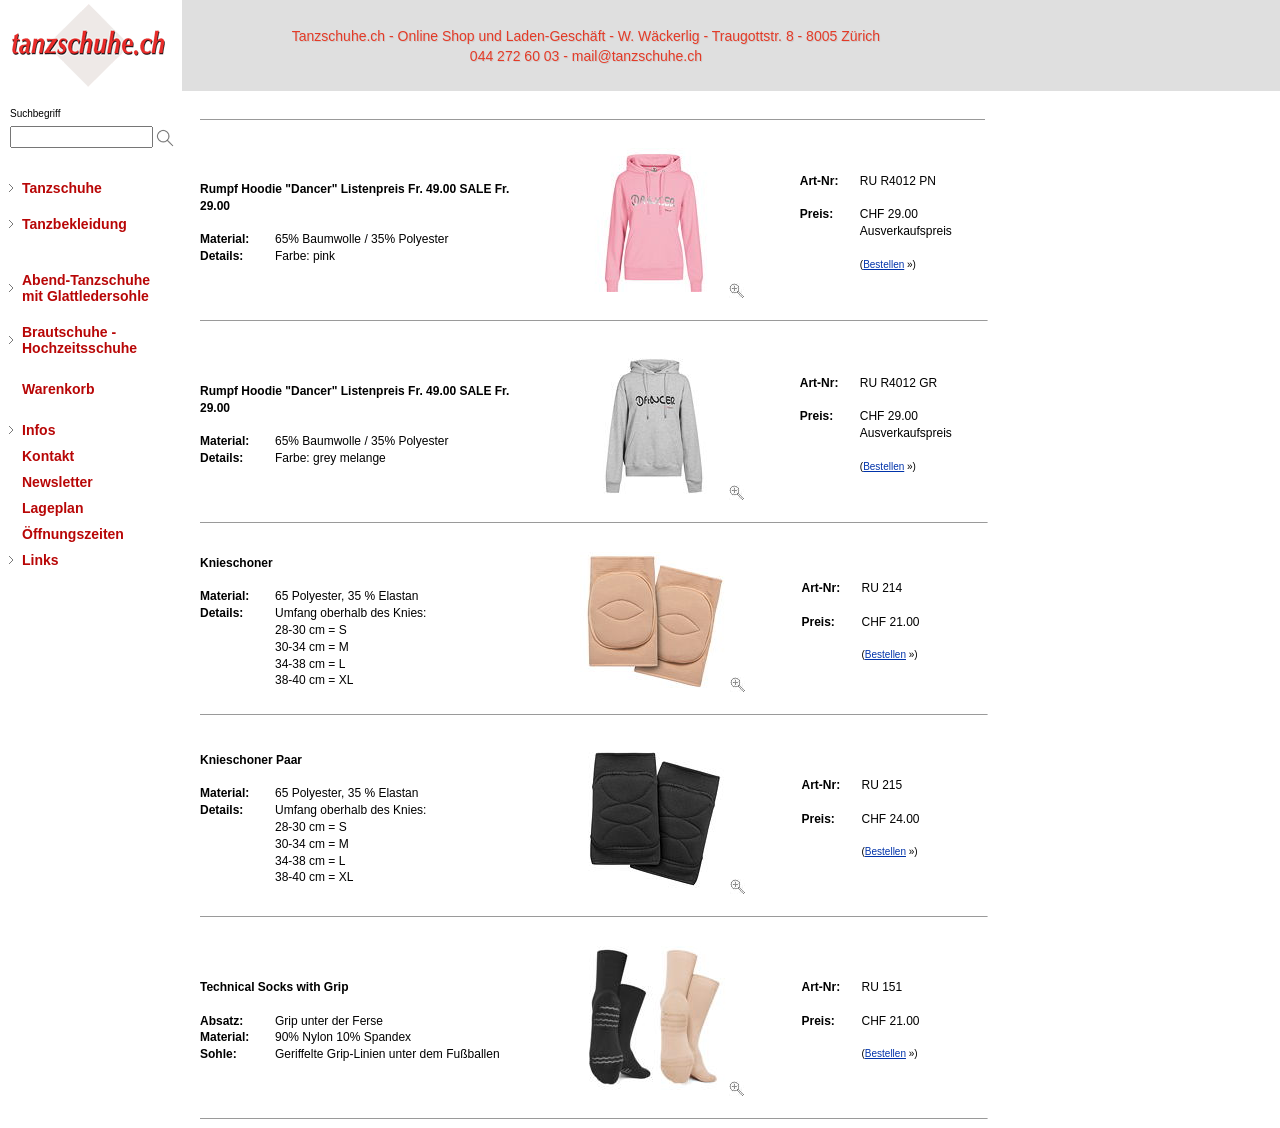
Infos (38, 430)
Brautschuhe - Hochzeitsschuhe (79, 340)
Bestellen (883, 264)
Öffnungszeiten (73, 534)
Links (40, 560)
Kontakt (48, 456)
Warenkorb (58, 389)
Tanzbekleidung (74, 224)
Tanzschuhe (62, 188)
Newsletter (57, 482)
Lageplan (52, 508)
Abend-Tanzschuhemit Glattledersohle (86, 288)
